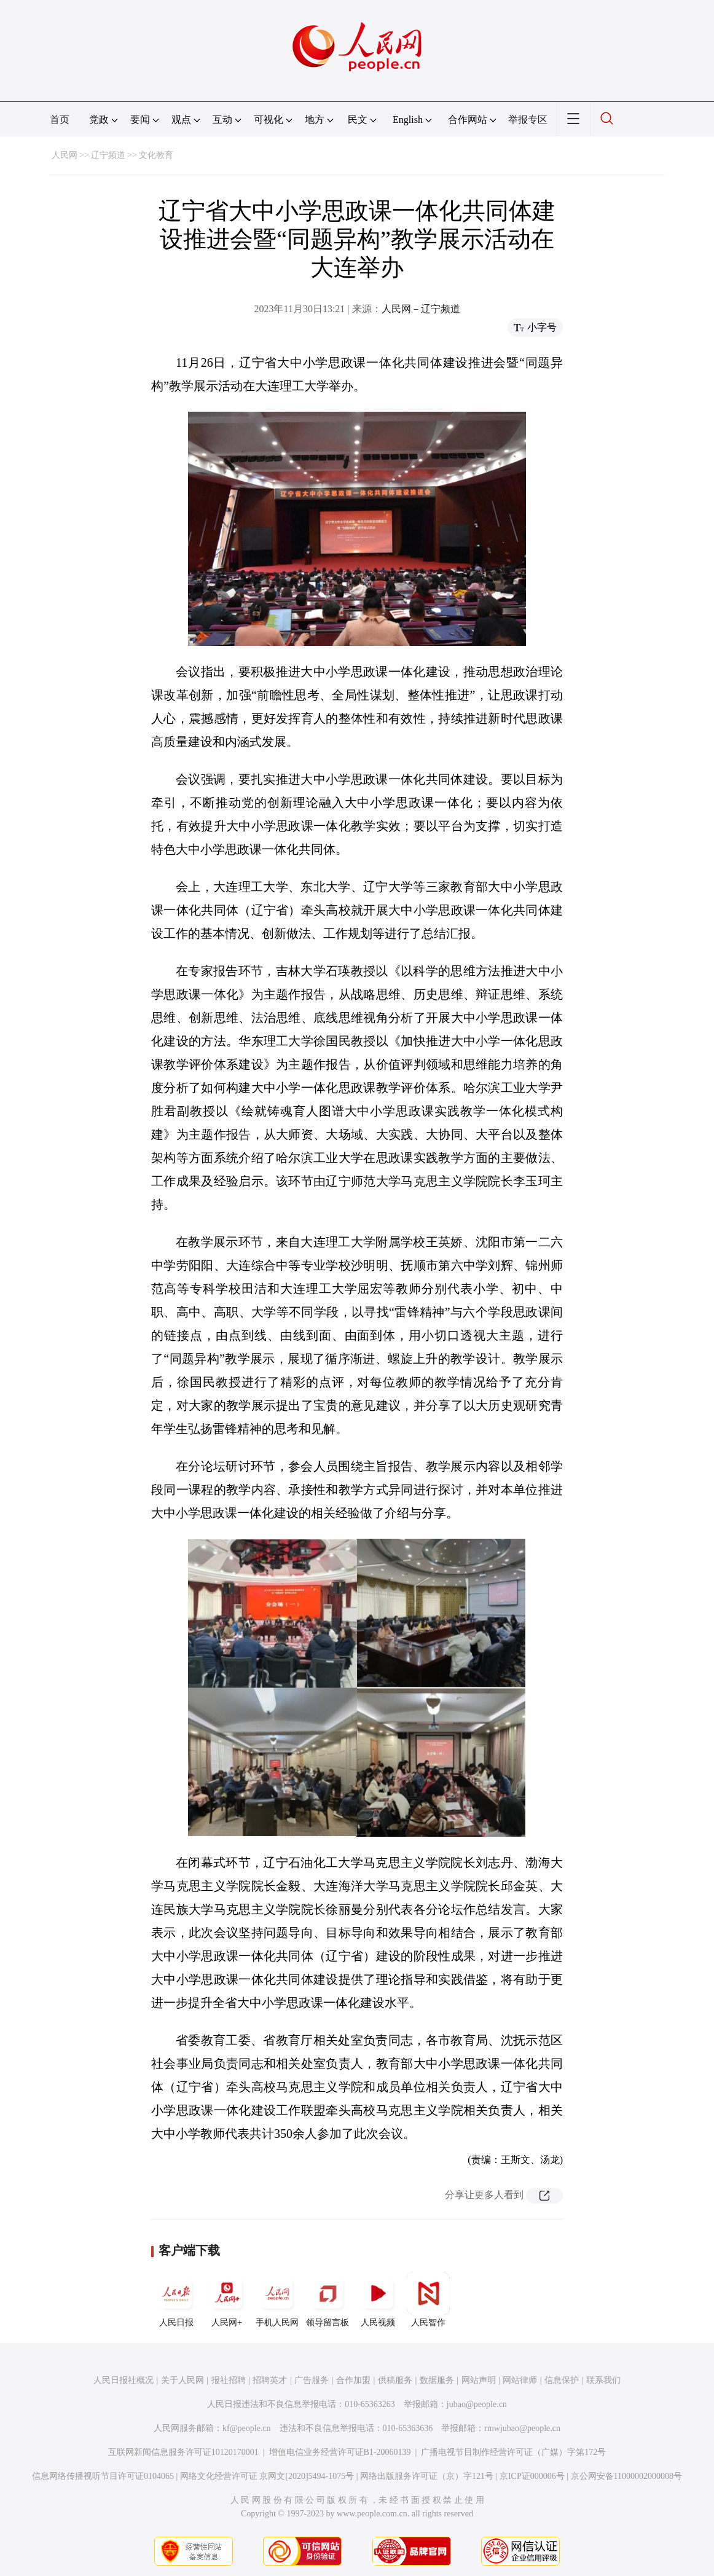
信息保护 (561, 2380)
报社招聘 (228, 2380)
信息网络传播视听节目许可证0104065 (103, 2476)
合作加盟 (353, 2380)
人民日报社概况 (123, 2380)
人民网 (64, 155)
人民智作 (428, 2299)
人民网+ (226, 2299)
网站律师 (520, 2380)
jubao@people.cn (477, 2404)
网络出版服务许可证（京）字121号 (426, 2476)
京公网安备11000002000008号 (626, 2476)
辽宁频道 (108, 155)
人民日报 (176, 2299)
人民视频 (377, 2299)
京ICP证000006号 (532, 2476)
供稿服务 (395, 2380)
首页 (59, 119)
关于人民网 (182, 2380)
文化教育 (156, 155)
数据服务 (437, 2380)
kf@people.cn (246, 2428)
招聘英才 (270, 2380)
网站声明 (478, 2380)
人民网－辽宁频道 (421, 309)
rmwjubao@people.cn (522, 2428)
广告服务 (311, 2380)
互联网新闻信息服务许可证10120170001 (183, 2452)
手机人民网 (277, 2299)
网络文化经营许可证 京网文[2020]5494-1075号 (267, 2476)
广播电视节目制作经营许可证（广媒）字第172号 (513, 2452)
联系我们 (603, 2380)
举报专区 (527, 119)
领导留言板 (327, 2299)
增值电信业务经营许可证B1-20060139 (340, 2452)
